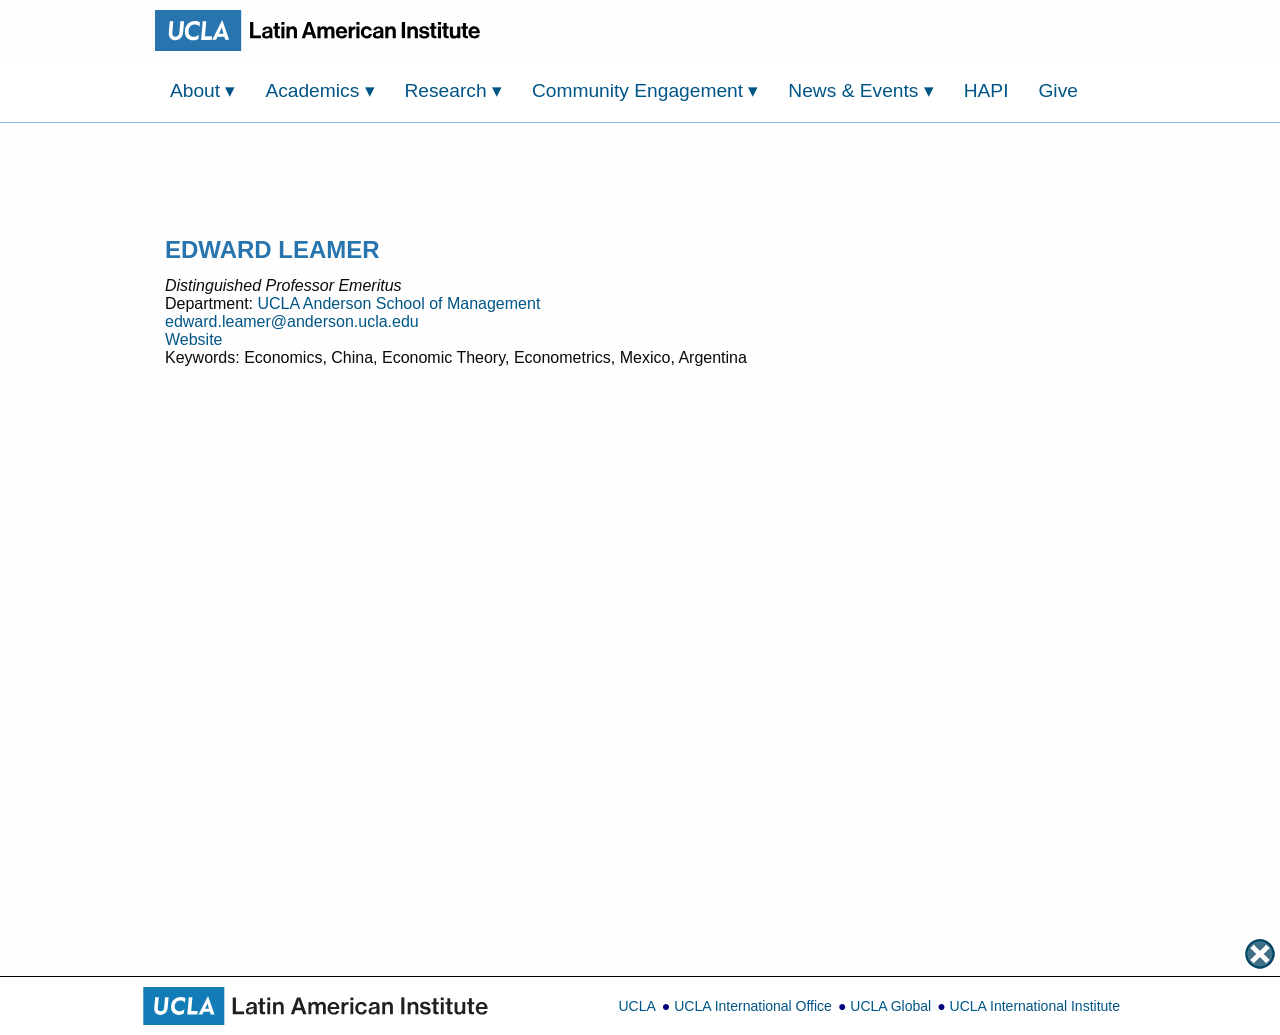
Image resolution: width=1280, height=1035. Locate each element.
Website (194, 339)
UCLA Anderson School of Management (398, 303)
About (202, 90)
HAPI (986, 90)
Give (1057, 90)
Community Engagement (645, 90)
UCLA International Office (753, 1006)
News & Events (860, 90)
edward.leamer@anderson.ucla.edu (292, 321)
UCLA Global (890, 1006)
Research (453, 90)
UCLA (636, 1006)
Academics (319, 90)
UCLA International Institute (1035, 1006)
